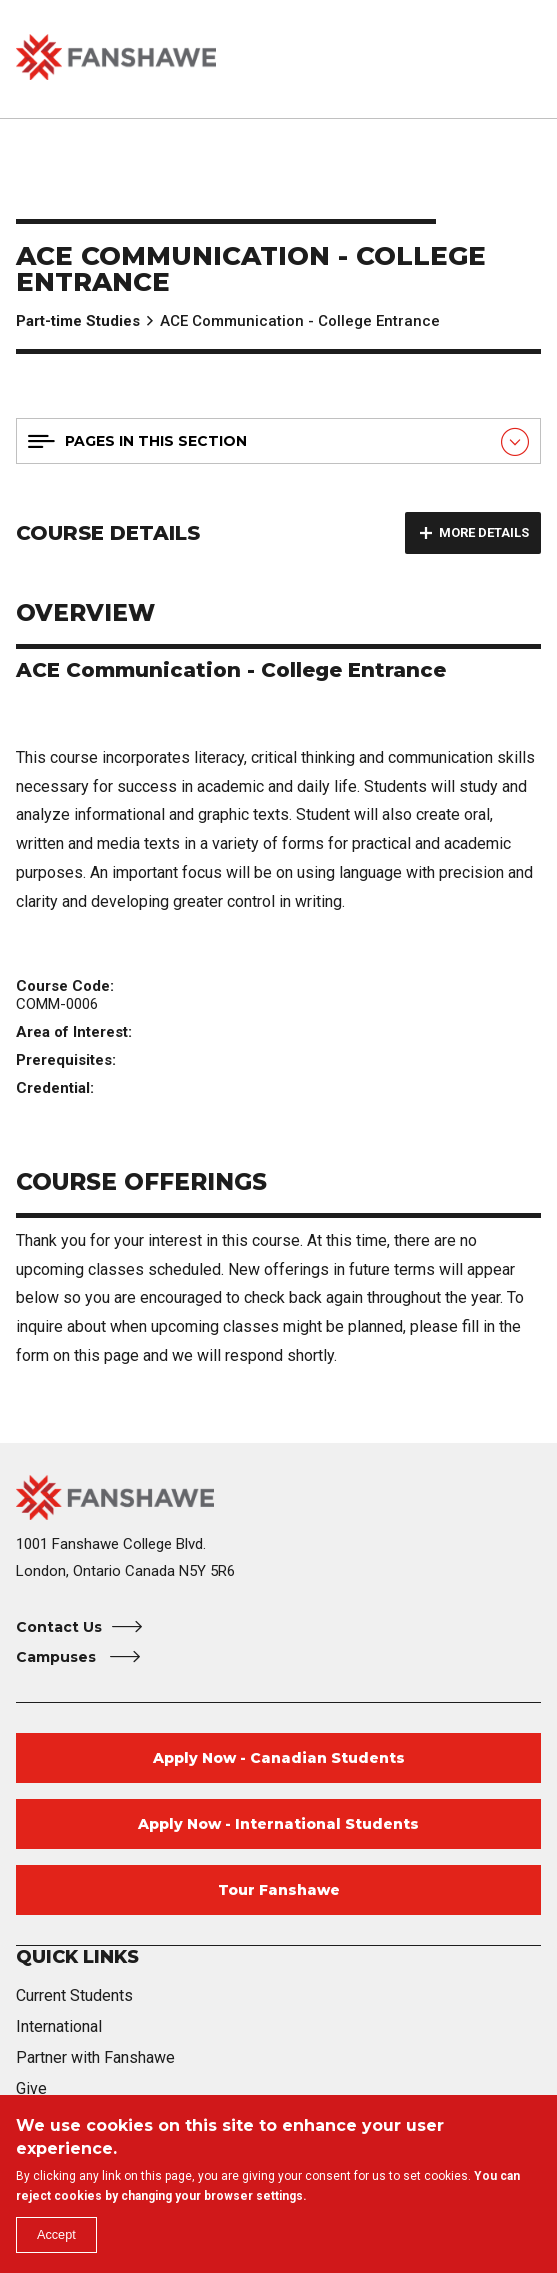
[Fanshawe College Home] (278, 1497)
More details (484, 532)
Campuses (58, 1657)
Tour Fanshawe (279, 1890)
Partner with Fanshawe (95, 2057)
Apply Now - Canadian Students (279, 1758)
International (59, 2026)
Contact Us (59, 1627)
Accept (61, 2232)
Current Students (74, 1995)
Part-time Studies (78, 321)
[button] (474, 59)
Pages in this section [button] (156, 441)
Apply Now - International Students (278, 1824)
